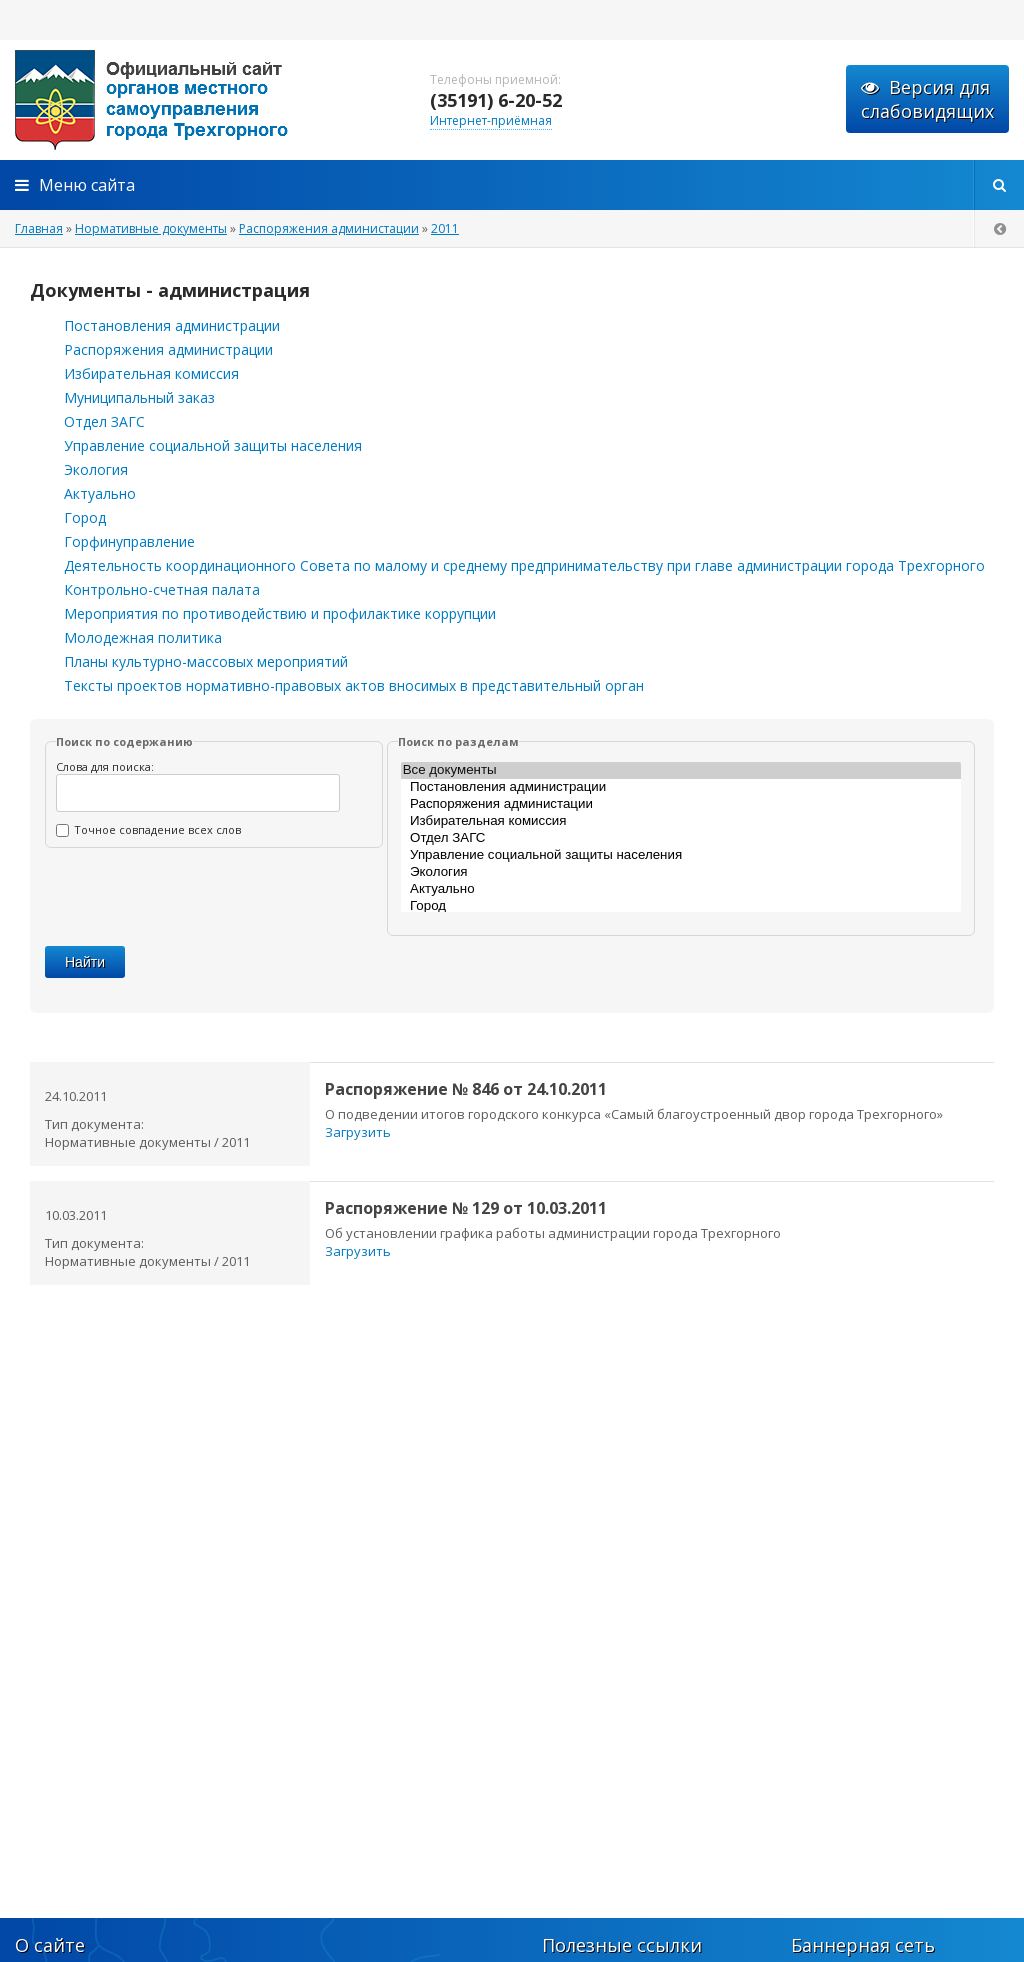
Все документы (681, 770)
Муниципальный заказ (139, 397)
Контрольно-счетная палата (162, 589)
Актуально (100, 493)
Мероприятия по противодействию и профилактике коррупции (280, 613)
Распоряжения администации (681, 804)
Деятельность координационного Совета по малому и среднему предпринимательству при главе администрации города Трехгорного (524, 565)
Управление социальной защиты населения (213, 445)
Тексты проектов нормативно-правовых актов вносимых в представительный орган (354, 685)
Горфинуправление (129, 541)
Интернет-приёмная (491, 120)
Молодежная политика (143, 637)
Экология (96, 469)
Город (85, 517)
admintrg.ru (200, 100)
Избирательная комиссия (151, 373)
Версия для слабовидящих (927, 99)
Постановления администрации (172, 325)
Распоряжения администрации (168, 349)
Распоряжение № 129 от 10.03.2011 (466, 1208)
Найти (85, 962)
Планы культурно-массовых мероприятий (206, 661)
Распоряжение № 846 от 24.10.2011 (466, 1089)
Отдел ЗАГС (104, 421)
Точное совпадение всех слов (148, 829)
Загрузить (358, 1132)
